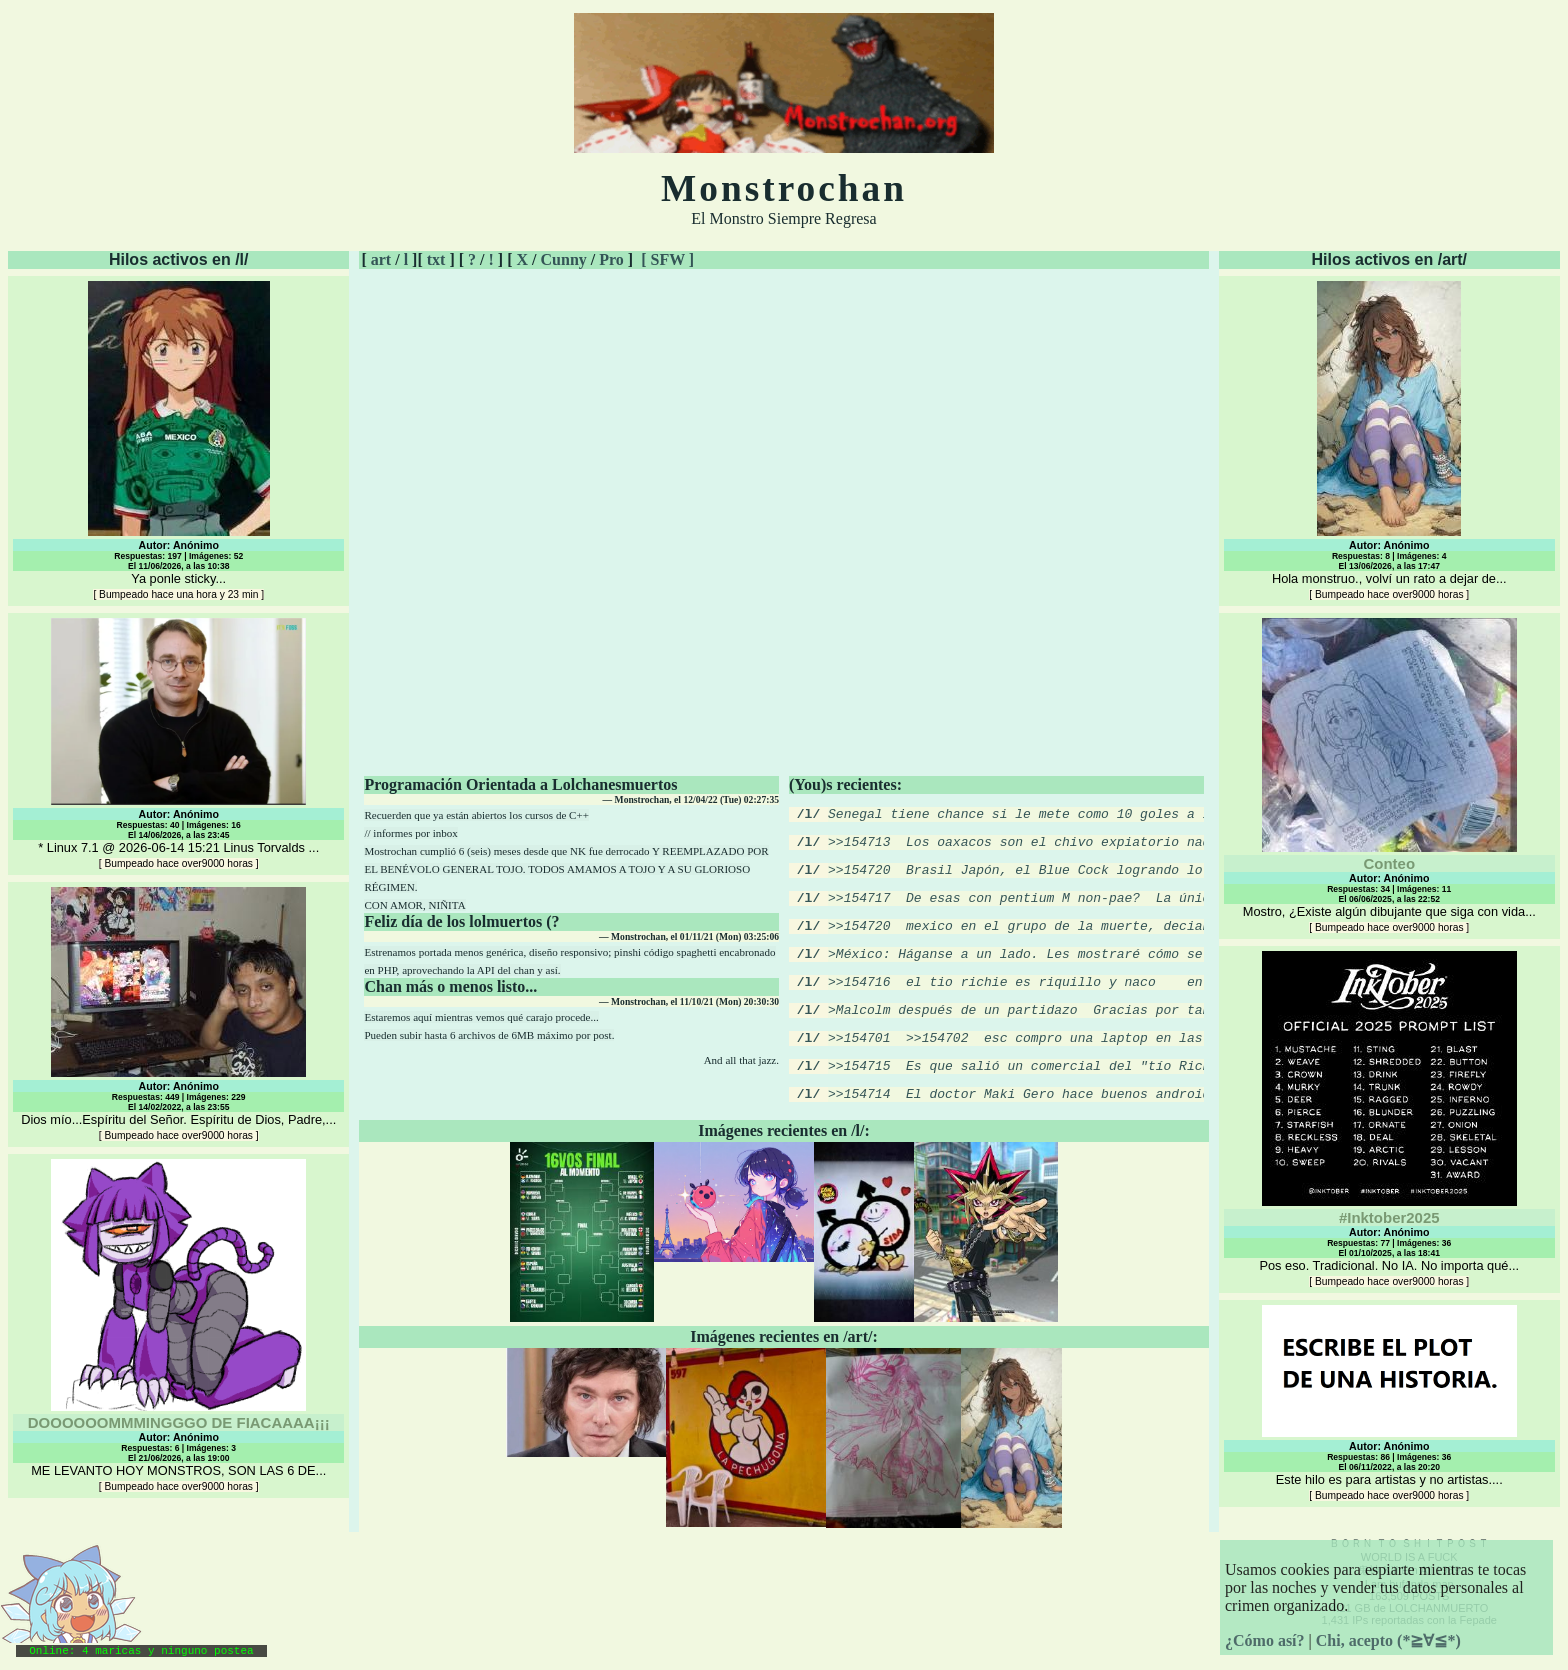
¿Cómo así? (1265, 1640)
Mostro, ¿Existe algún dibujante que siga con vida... (1389, 775)
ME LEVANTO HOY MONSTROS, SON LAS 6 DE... (178, 1325)
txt (436, 259)
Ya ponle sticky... (178, 440)
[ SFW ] (667, 259)
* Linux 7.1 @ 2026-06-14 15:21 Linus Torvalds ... (178, 743)
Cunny (564, 259)
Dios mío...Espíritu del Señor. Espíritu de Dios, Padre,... (178, 1014)
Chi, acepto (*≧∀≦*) (1388, 1640)
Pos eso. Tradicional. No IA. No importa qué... (1389, 1119)
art (381, 259)
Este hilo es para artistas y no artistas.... (1389, 1403)
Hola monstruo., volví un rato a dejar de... (1389, 440)
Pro (611, 259)
